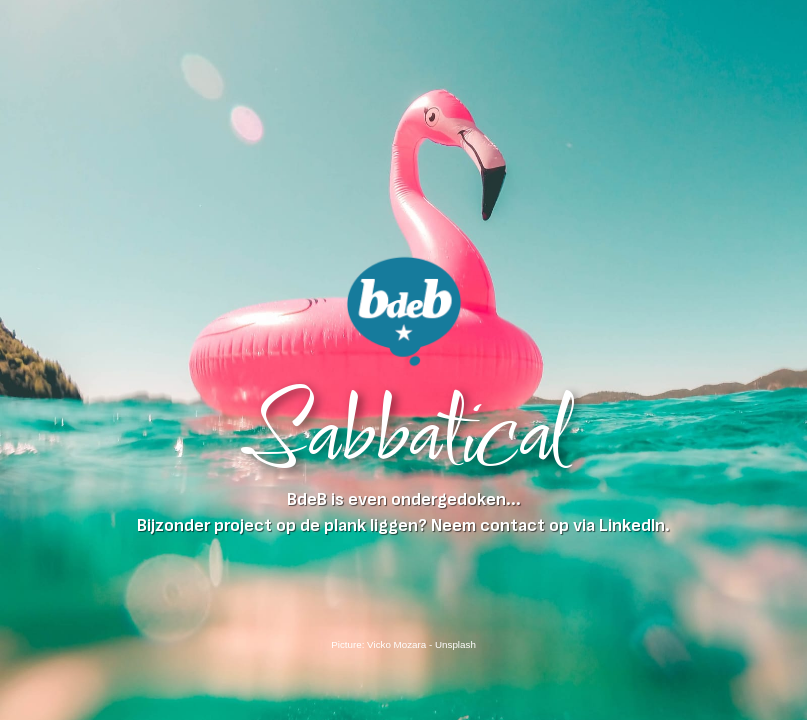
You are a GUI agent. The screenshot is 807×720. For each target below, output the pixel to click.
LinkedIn (632, 525)
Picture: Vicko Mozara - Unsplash (403, 644)
